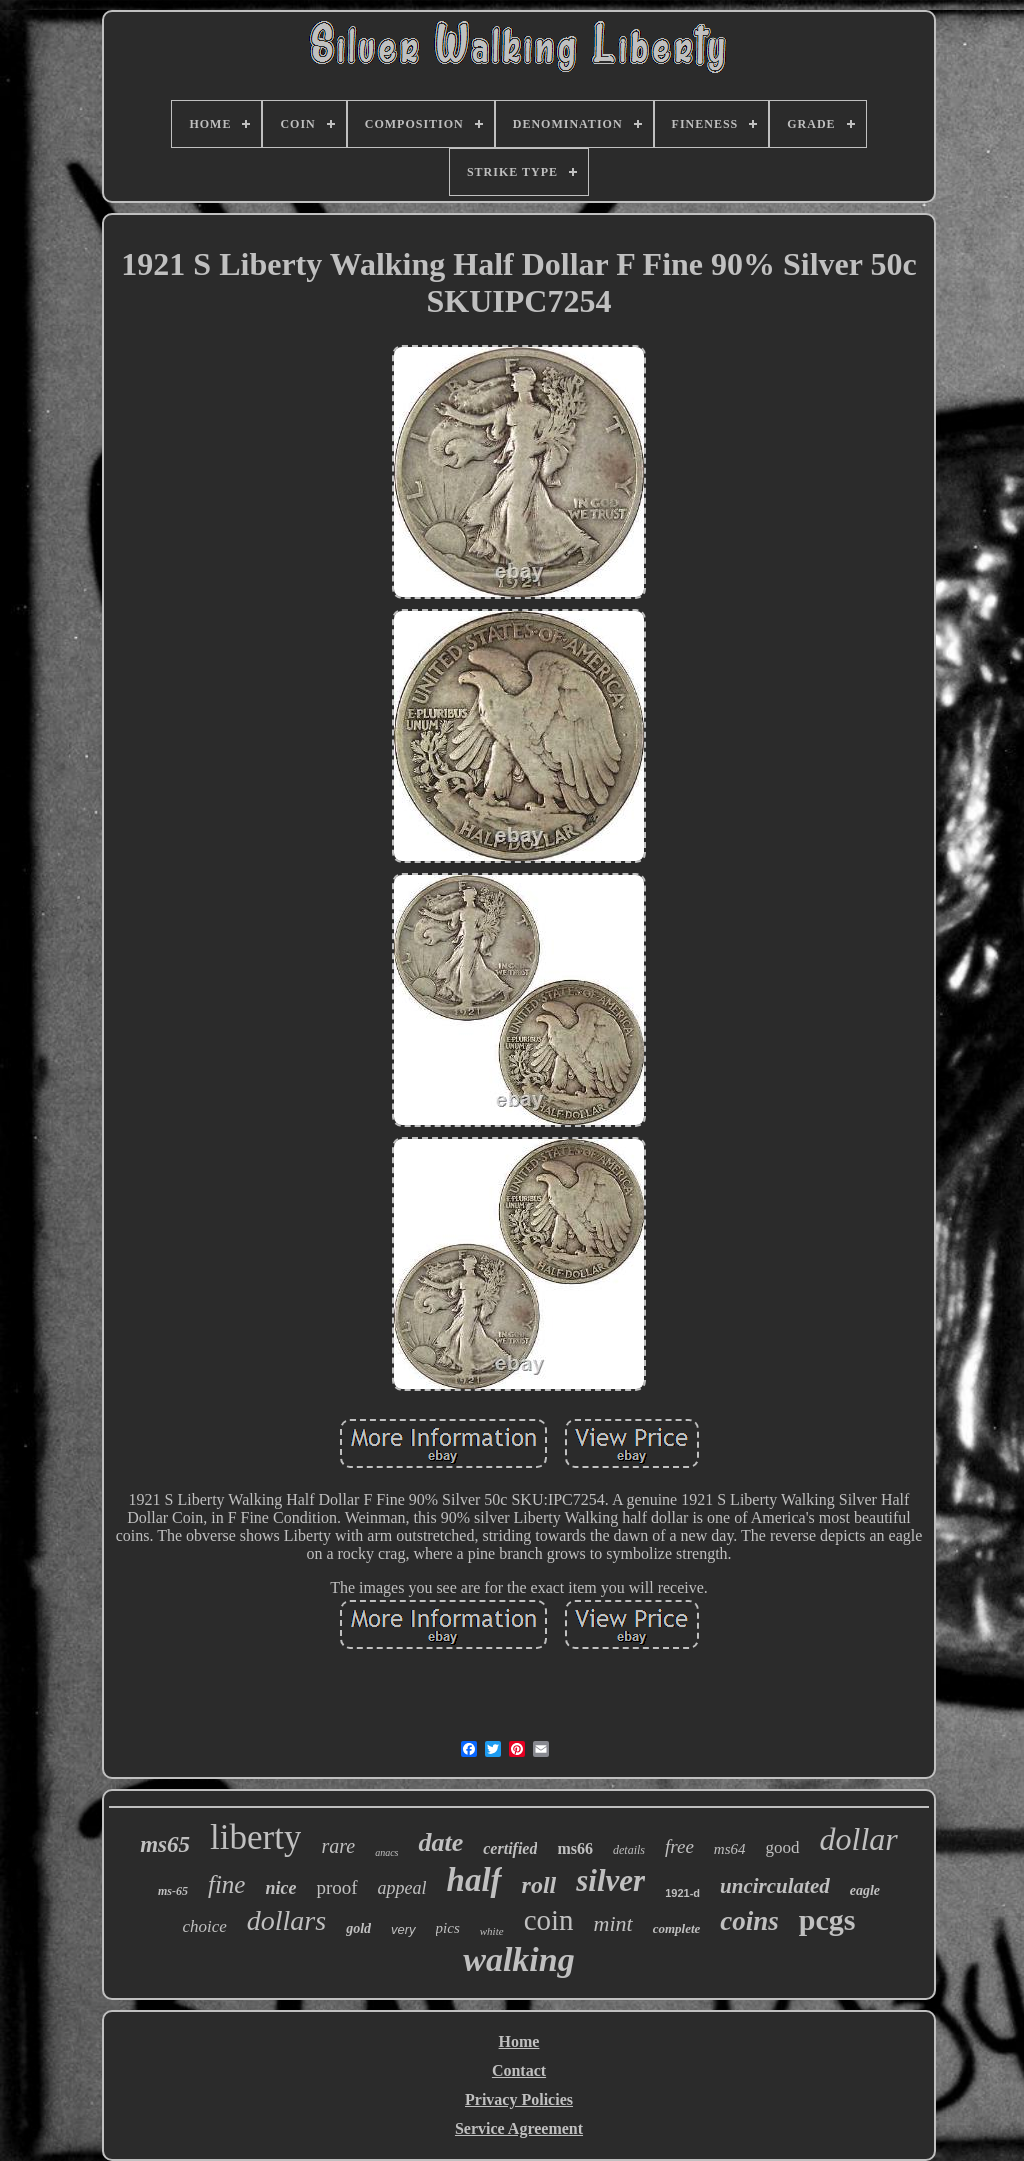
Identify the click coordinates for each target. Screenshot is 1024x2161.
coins (749, 1921)
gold (358, 1928)
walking (518, 1959)
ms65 (165, 1844)
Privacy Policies (519, 2099)
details (629, 1850)
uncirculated (775, 1886)
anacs (386, 1852)
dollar (859, 1839)
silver (610, 1880)
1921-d (682, 1893)
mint (613, 1923)
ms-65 (173, 1891)
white (492, 1931)
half (474, 1880)
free (679, 1846)
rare (338, 1846)
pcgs (827, 1919)
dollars (286, 1920)
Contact (519, 2070)
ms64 (730, 1849)
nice (280, 1888)
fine (227, 1884)
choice (204, 1926)
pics (448, 1928)
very (403, 1929)
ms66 (575, 1848)
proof (336, 1887)
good (783, 1847)
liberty (255, 1837)
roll (539, 1885)
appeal (402, 1888)
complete (677, 1928)
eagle (865, 1890)
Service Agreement (519, 2128)
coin (549, 1920)
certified (510, 1848)
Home (519, 2041)
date (440, 1842)
